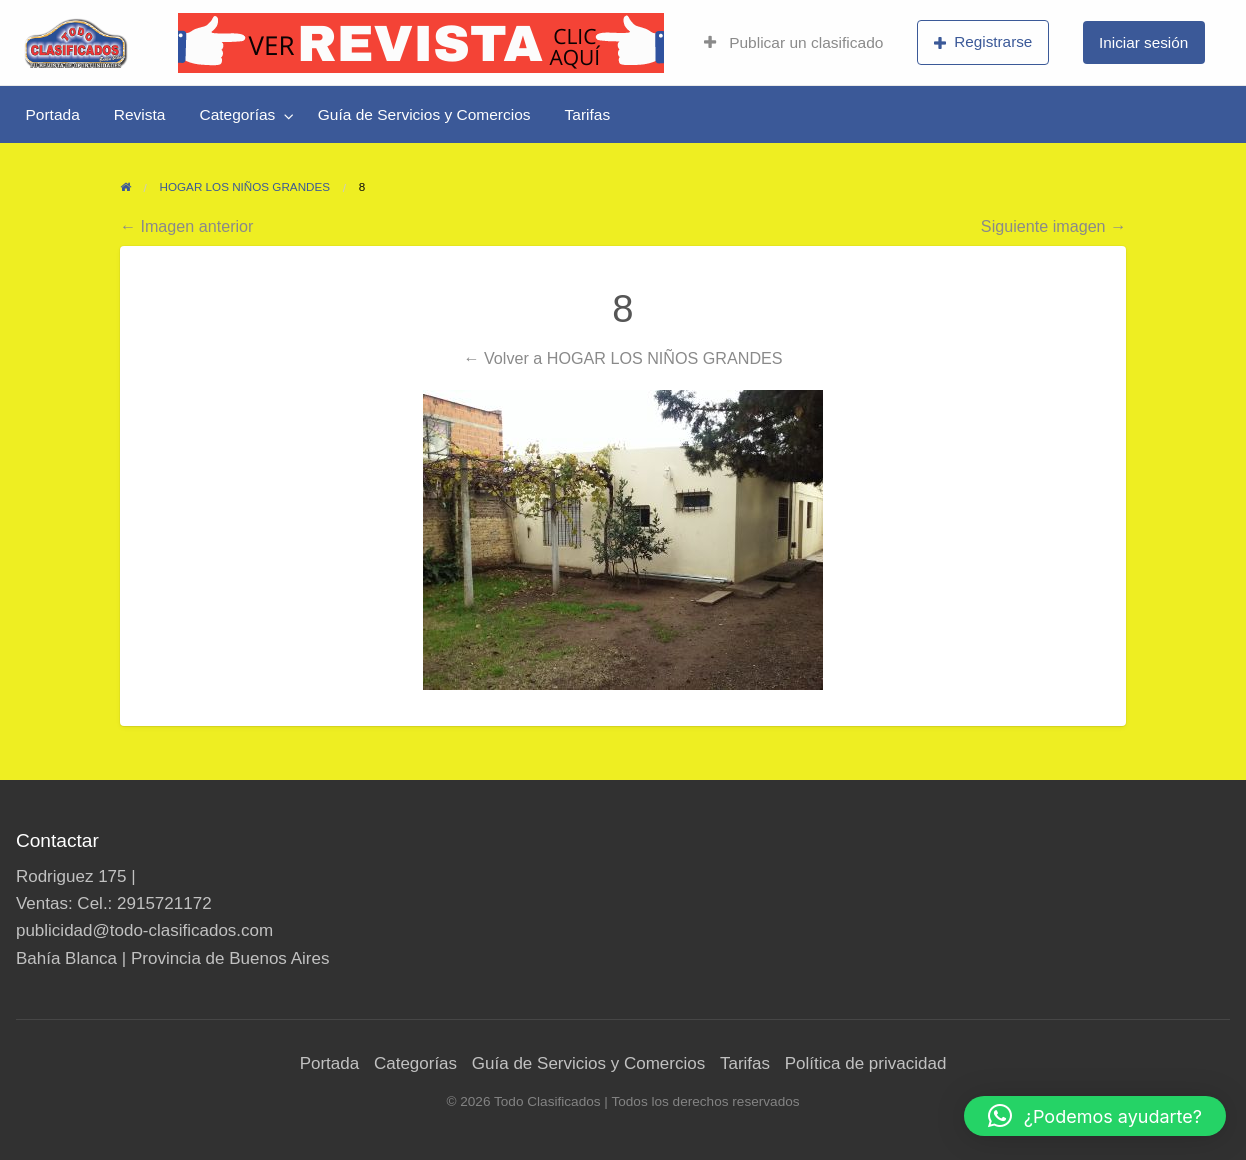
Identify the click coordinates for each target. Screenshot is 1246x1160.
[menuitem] (793, 43)
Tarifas (588, 114)
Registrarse (983, 42)
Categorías (237, 114)
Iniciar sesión (1143, 42)
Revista (140, 114)
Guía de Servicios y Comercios (424, 114)
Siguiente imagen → (1053, 226)
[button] (1095, 1116)
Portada (53, 114)
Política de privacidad (866, 1063)
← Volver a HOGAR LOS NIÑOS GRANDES (622, 358)
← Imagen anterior (187, 226)
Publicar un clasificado (793, 42)
